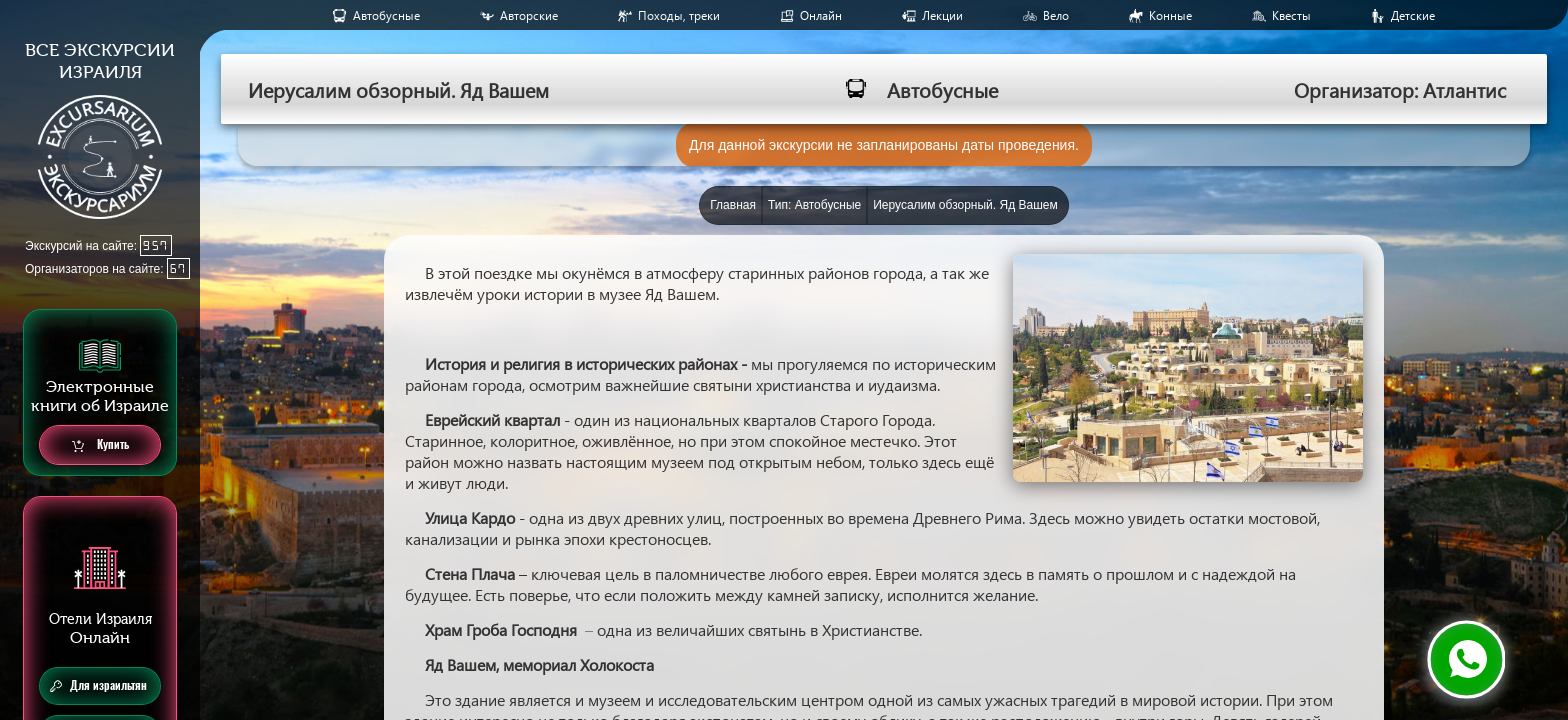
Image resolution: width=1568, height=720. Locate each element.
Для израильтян (98, 686)
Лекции (942, 15)
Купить (100, 445)
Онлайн (821, 15)
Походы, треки (679, 15)
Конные (1170, 15)
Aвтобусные (386, 15)
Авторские (529, 15)
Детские (1413, 15)
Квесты (1291, 15)
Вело (1056, 15)
